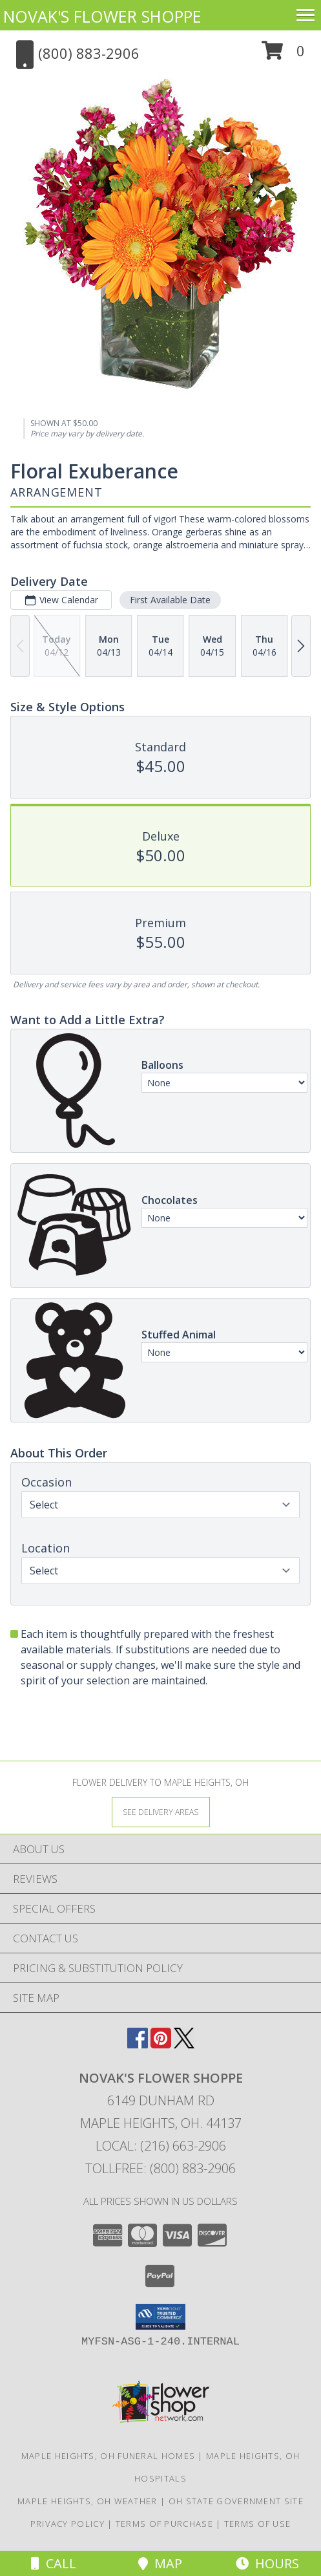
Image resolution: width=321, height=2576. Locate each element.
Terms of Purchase (164, 2523)
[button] (283, 55)
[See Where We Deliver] (161, 1811)
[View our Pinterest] (160, 2044)
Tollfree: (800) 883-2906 (160, 2168)
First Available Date (170, 600)
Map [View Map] (160, 2563)
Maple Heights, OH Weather (87, 2501)
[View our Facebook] (137, 2044)
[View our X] (184, 2044)
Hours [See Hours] (267, 2563)
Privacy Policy (67, 2523)
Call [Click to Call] (53, 2563)
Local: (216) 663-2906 (161, 2145)
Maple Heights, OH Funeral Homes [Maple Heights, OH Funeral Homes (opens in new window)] (108, 2456)
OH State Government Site (236, 2501)
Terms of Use (257, 2523)
